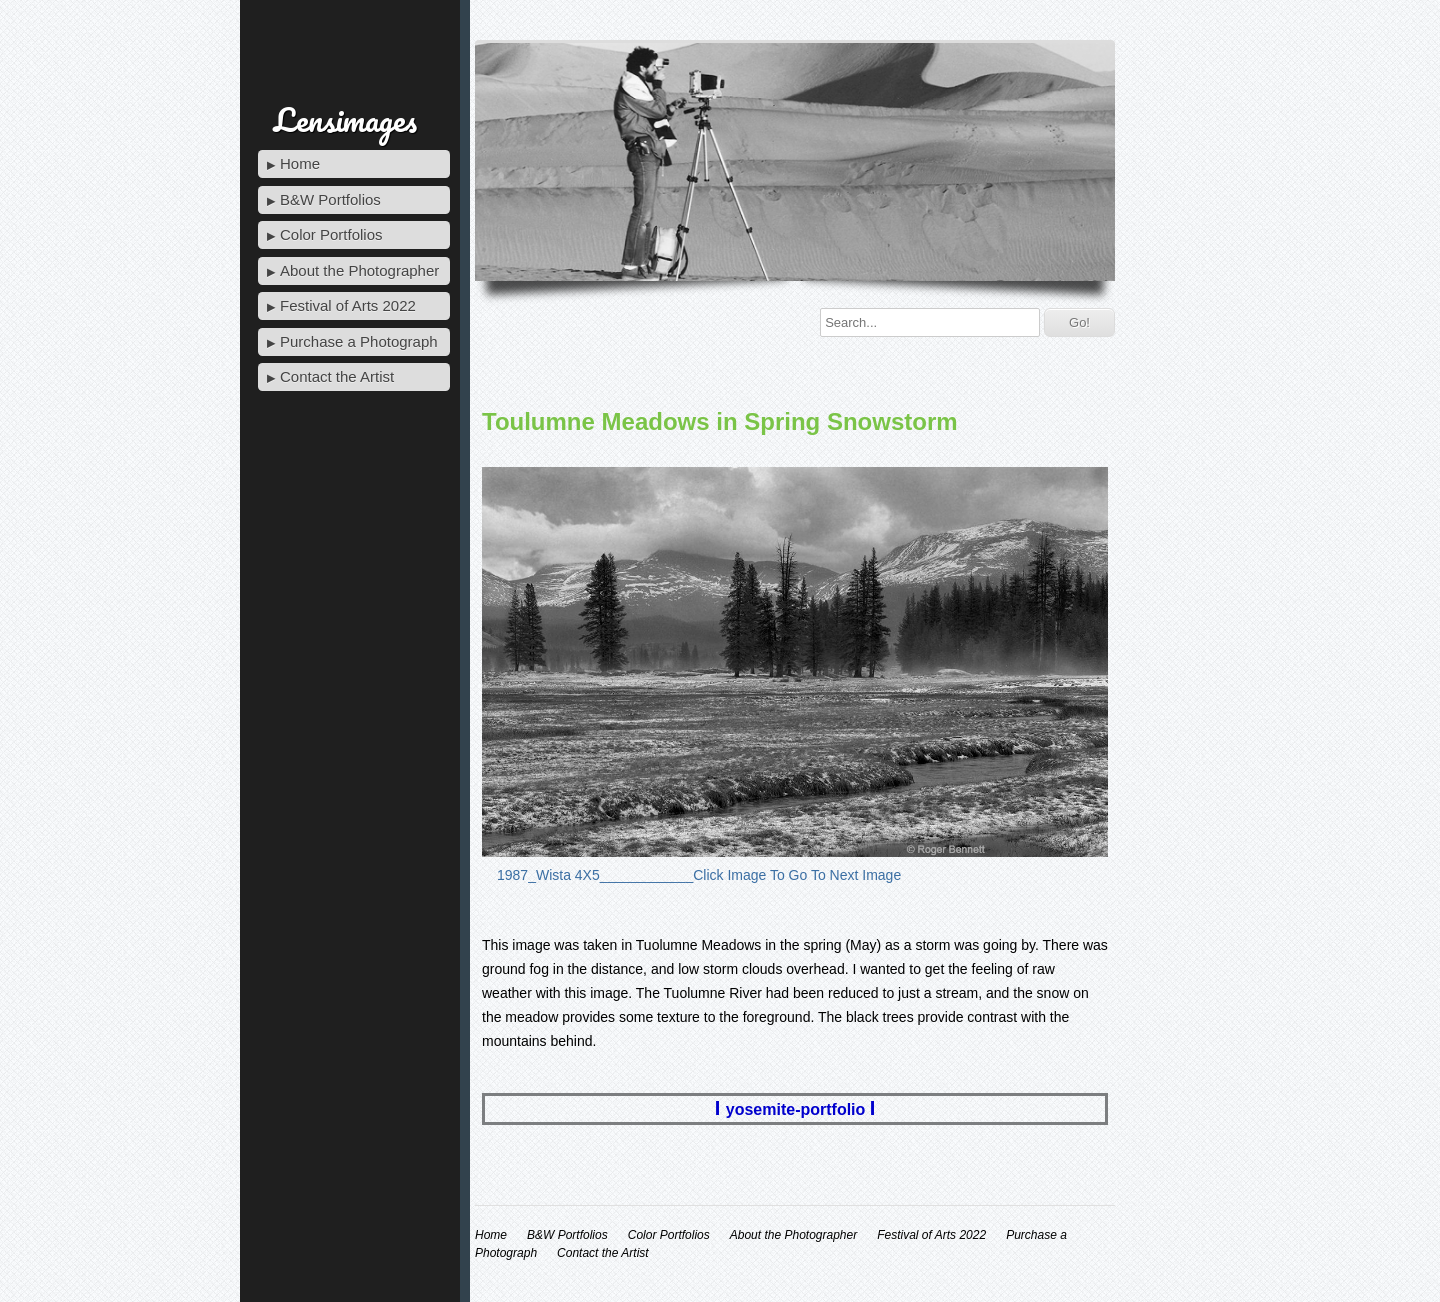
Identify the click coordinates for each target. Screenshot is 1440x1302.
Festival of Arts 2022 (348, 305)
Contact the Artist (337, 376)
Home (300, 163)
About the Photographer (359, 270)
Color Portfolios (331, 234)
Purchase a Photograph (359, 341)
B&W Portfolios (330, 199)
